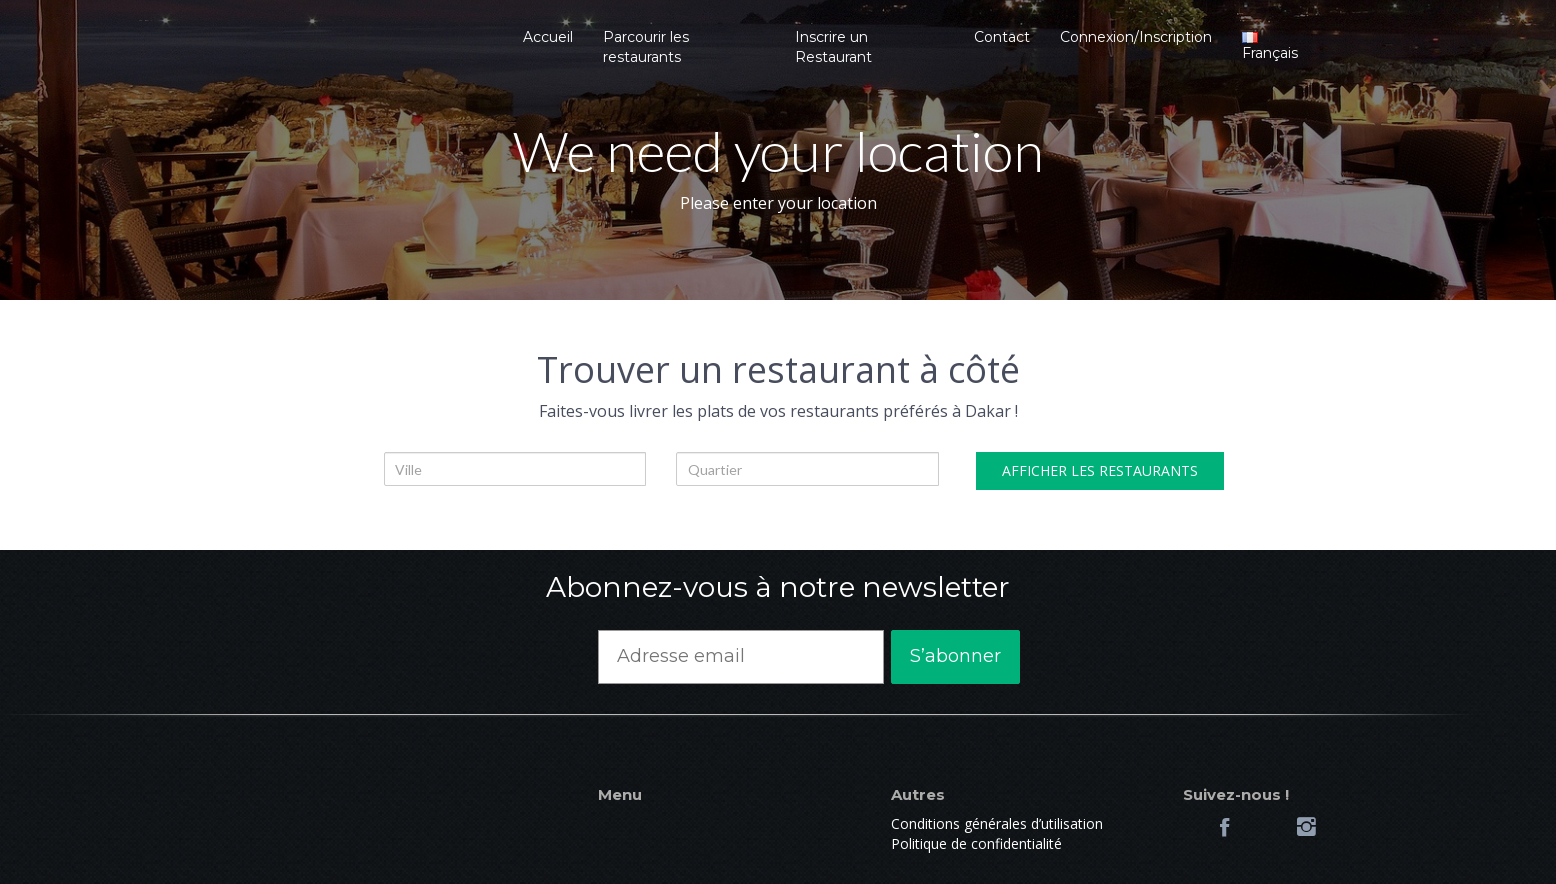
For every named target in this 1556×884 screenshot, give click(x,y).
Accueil (548, 37)
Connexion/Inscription (1136, 37)
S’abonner (955, 656)
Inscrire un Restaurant (833, 47)
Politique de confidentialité (976, 843)
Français (1270, 47)
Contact (1002, 37)
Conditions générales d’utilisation (997, 823)
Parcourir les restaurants (646, 47)
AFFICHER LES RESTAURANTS (1100, 470)
